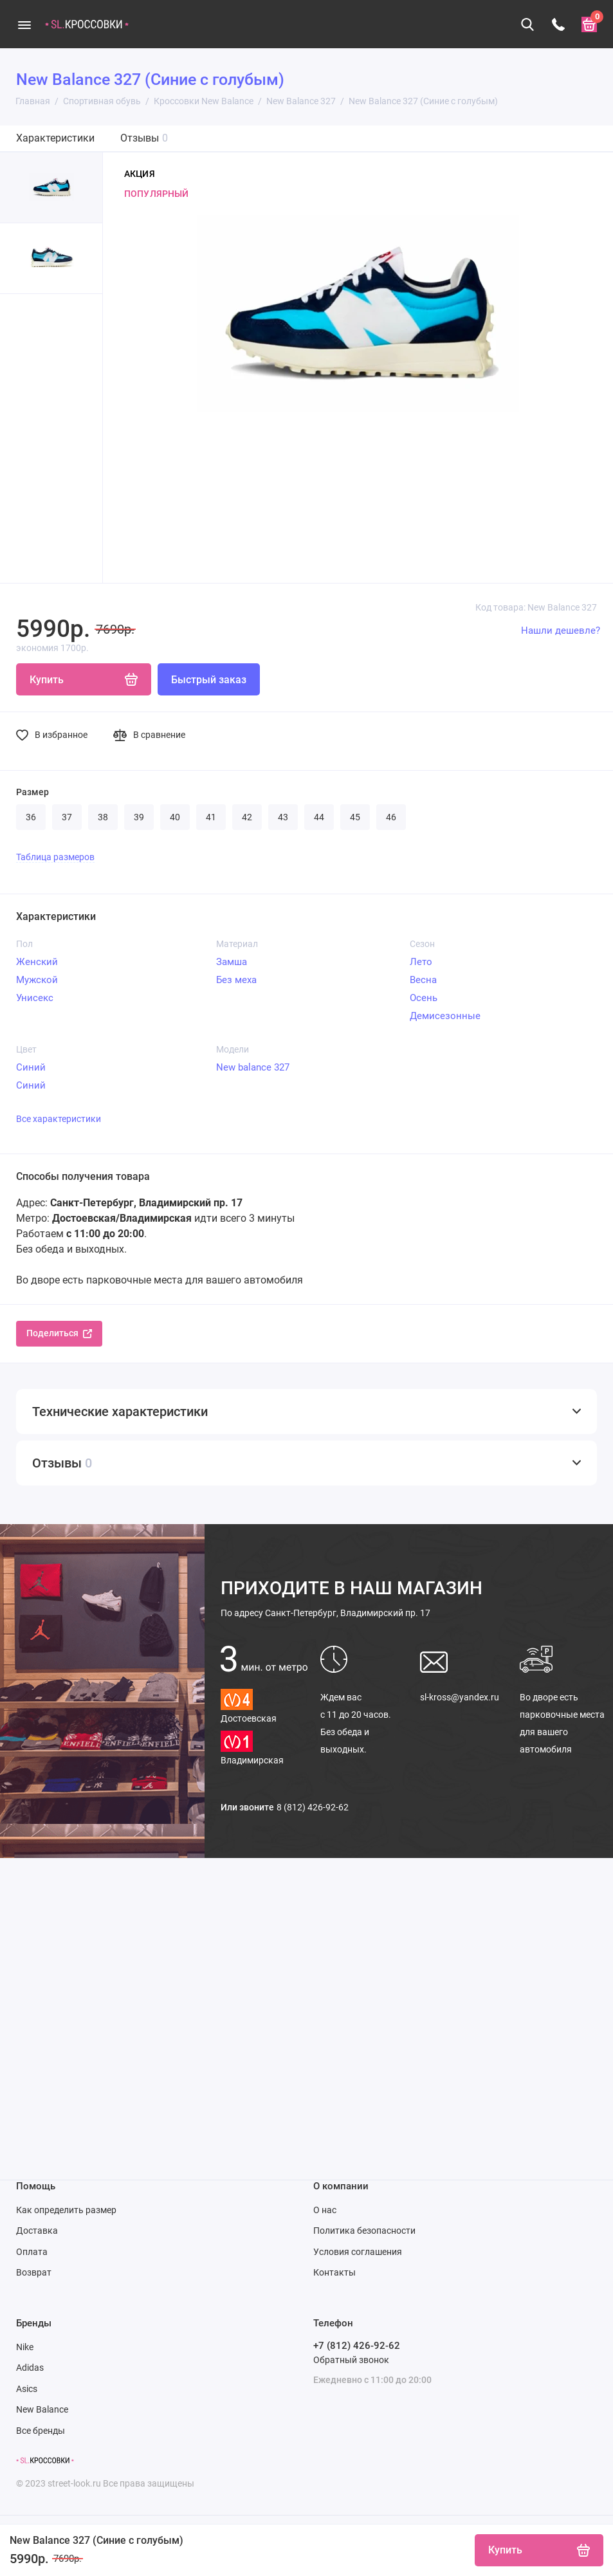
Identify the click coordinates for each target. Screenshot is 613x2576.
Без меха (236, 980)
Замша (231, 962)
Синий (31, 1067)
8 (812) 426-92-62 (313, 1807)
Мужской (37, 980)
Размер (32, 792)
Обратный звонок (351, 2360)
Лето (421, 962)
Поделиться (59, 1333)
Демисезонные (445, 1016)
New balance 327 (252, 1067)
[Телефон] (558, 24)
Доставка (37, 2230)
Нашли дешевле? (560, 630)
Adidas (30, 2367)
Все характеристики (58, 1119)
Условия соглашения (357, 2252)
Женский (37, 962)
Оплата (32, 2252)
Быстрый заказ (208, 680)
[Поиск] (527, 24)
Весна (423, 980)
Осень (423, 998)
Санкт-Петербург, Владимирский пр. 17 (325, 1613)
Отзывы (144, 138)
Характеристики (55, 138)
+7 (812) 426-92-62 (356, 2345)
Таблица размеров (55, 857)
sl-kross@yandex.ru (459, 1697)
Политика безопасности (364, 2230)
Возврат (33, 2272)
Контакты (334, 2272)
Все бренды (40, 2430)
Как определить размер (66, 2210)
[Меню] (24, 24)
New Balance (42, 2409)
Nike (24, 2347)
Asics (26, 2389)
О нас (324, 2210)
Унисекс (34, 998)
